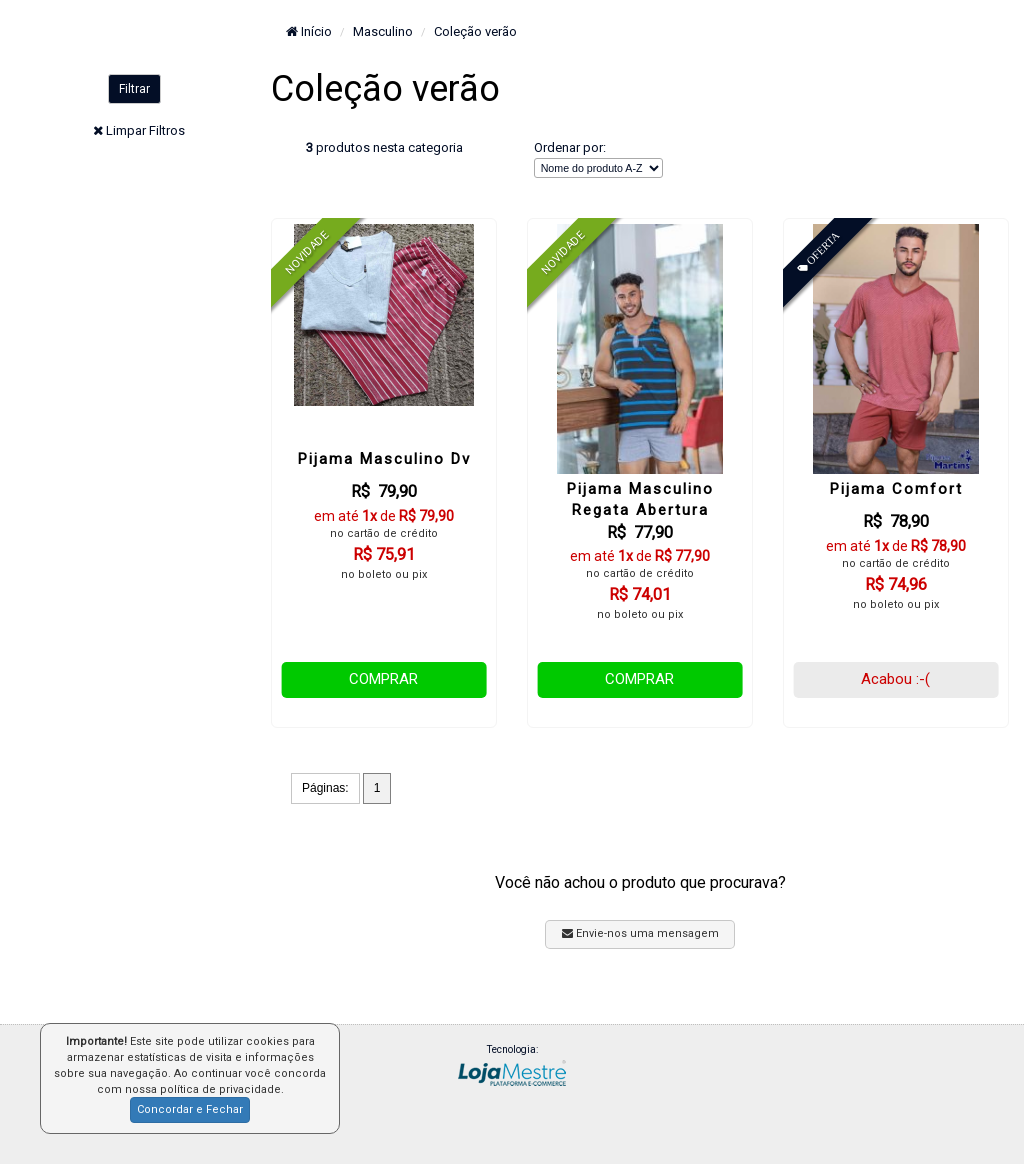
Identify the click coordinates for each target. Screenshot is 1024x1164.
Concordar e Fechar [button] (190, 1109)
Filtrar (134, 89)
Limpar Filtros (145, 130)
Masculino (383, 31)
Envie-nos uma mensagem (640, 933)
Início (309, 31)
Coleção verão (475, 31)
